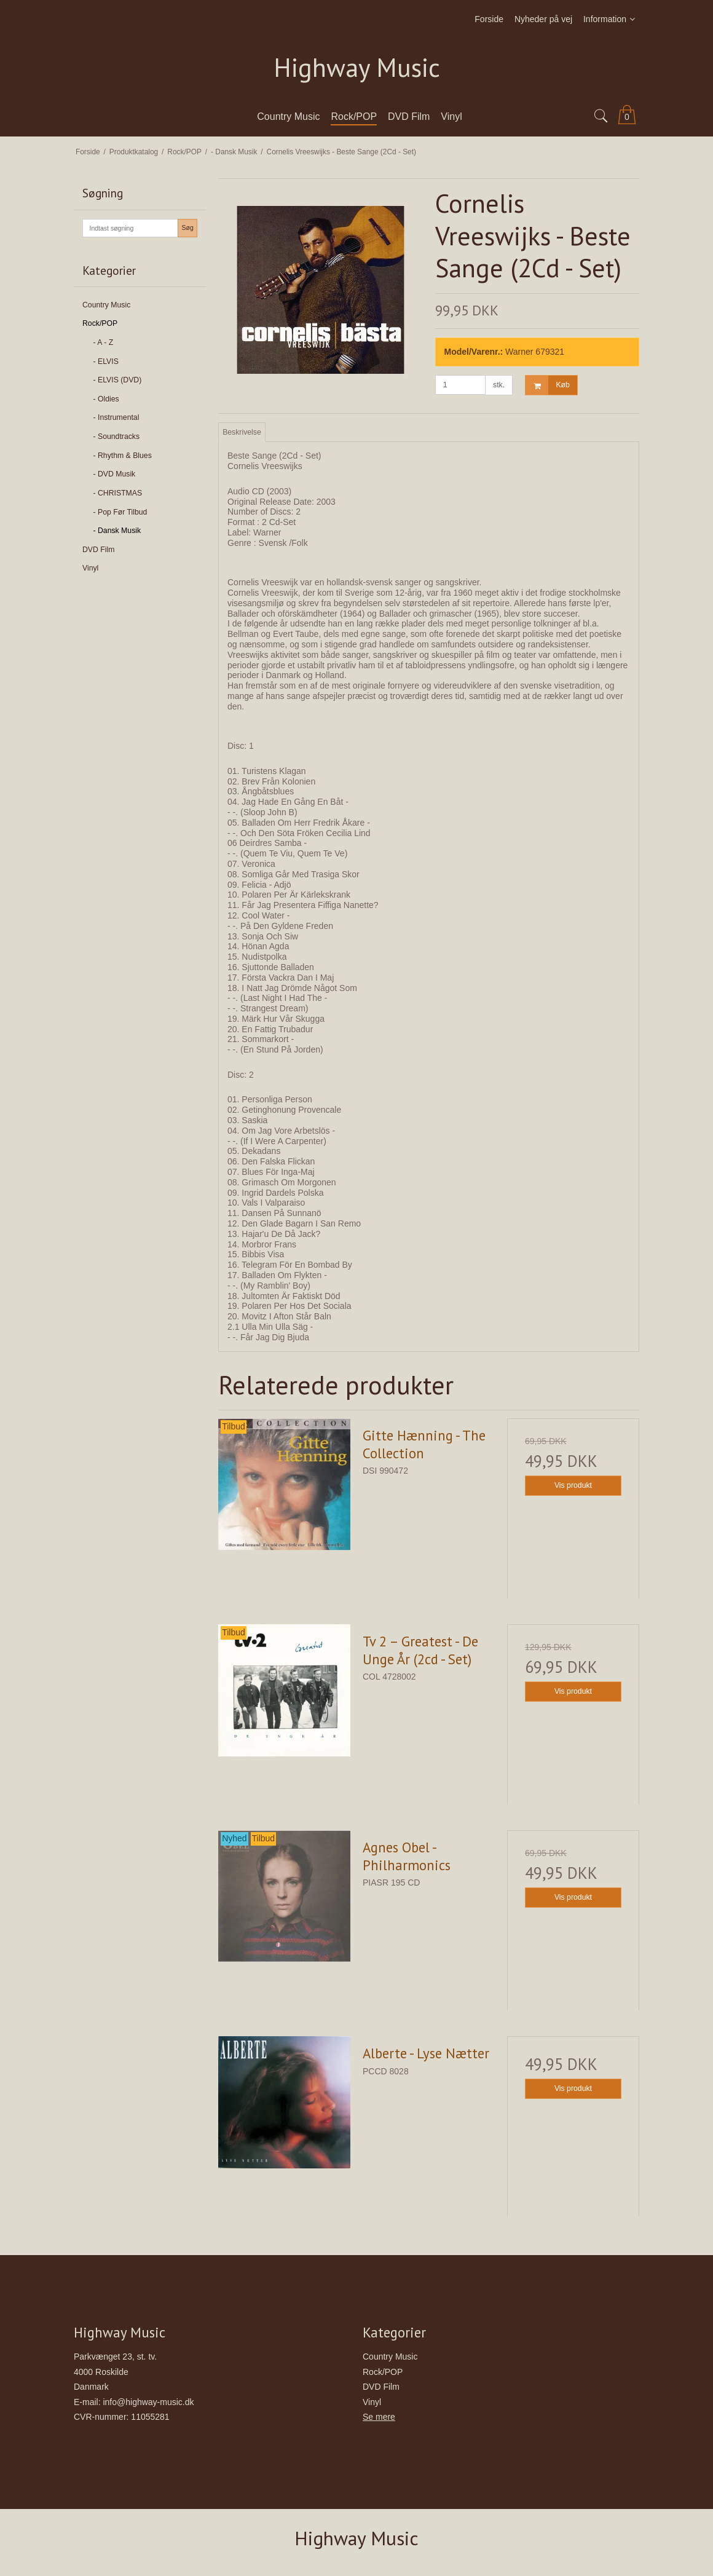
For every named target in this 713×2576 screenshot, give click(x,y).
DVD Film (98, 549)
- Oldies (106, 399)
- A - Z (103, 342)
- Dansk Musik (117, 530)
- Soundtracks (116, 436)
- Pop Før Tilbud (120, 512)
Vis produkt (573, 1485)
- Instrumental (116, 417)
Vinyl (90, 568)
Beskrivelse (242, 432)
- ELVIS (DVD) (117, 380)
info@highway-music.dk (148, 2402)
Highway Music (357, 68)
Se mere (379, 2417)
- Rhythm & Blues (122, 455)
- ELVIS (106, 361)
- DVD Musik (114, 474)
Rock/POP (99, 323)
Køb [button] (547, 385)
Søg (187, 227)
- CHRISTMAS (118, 493)
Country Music (106, 305)
